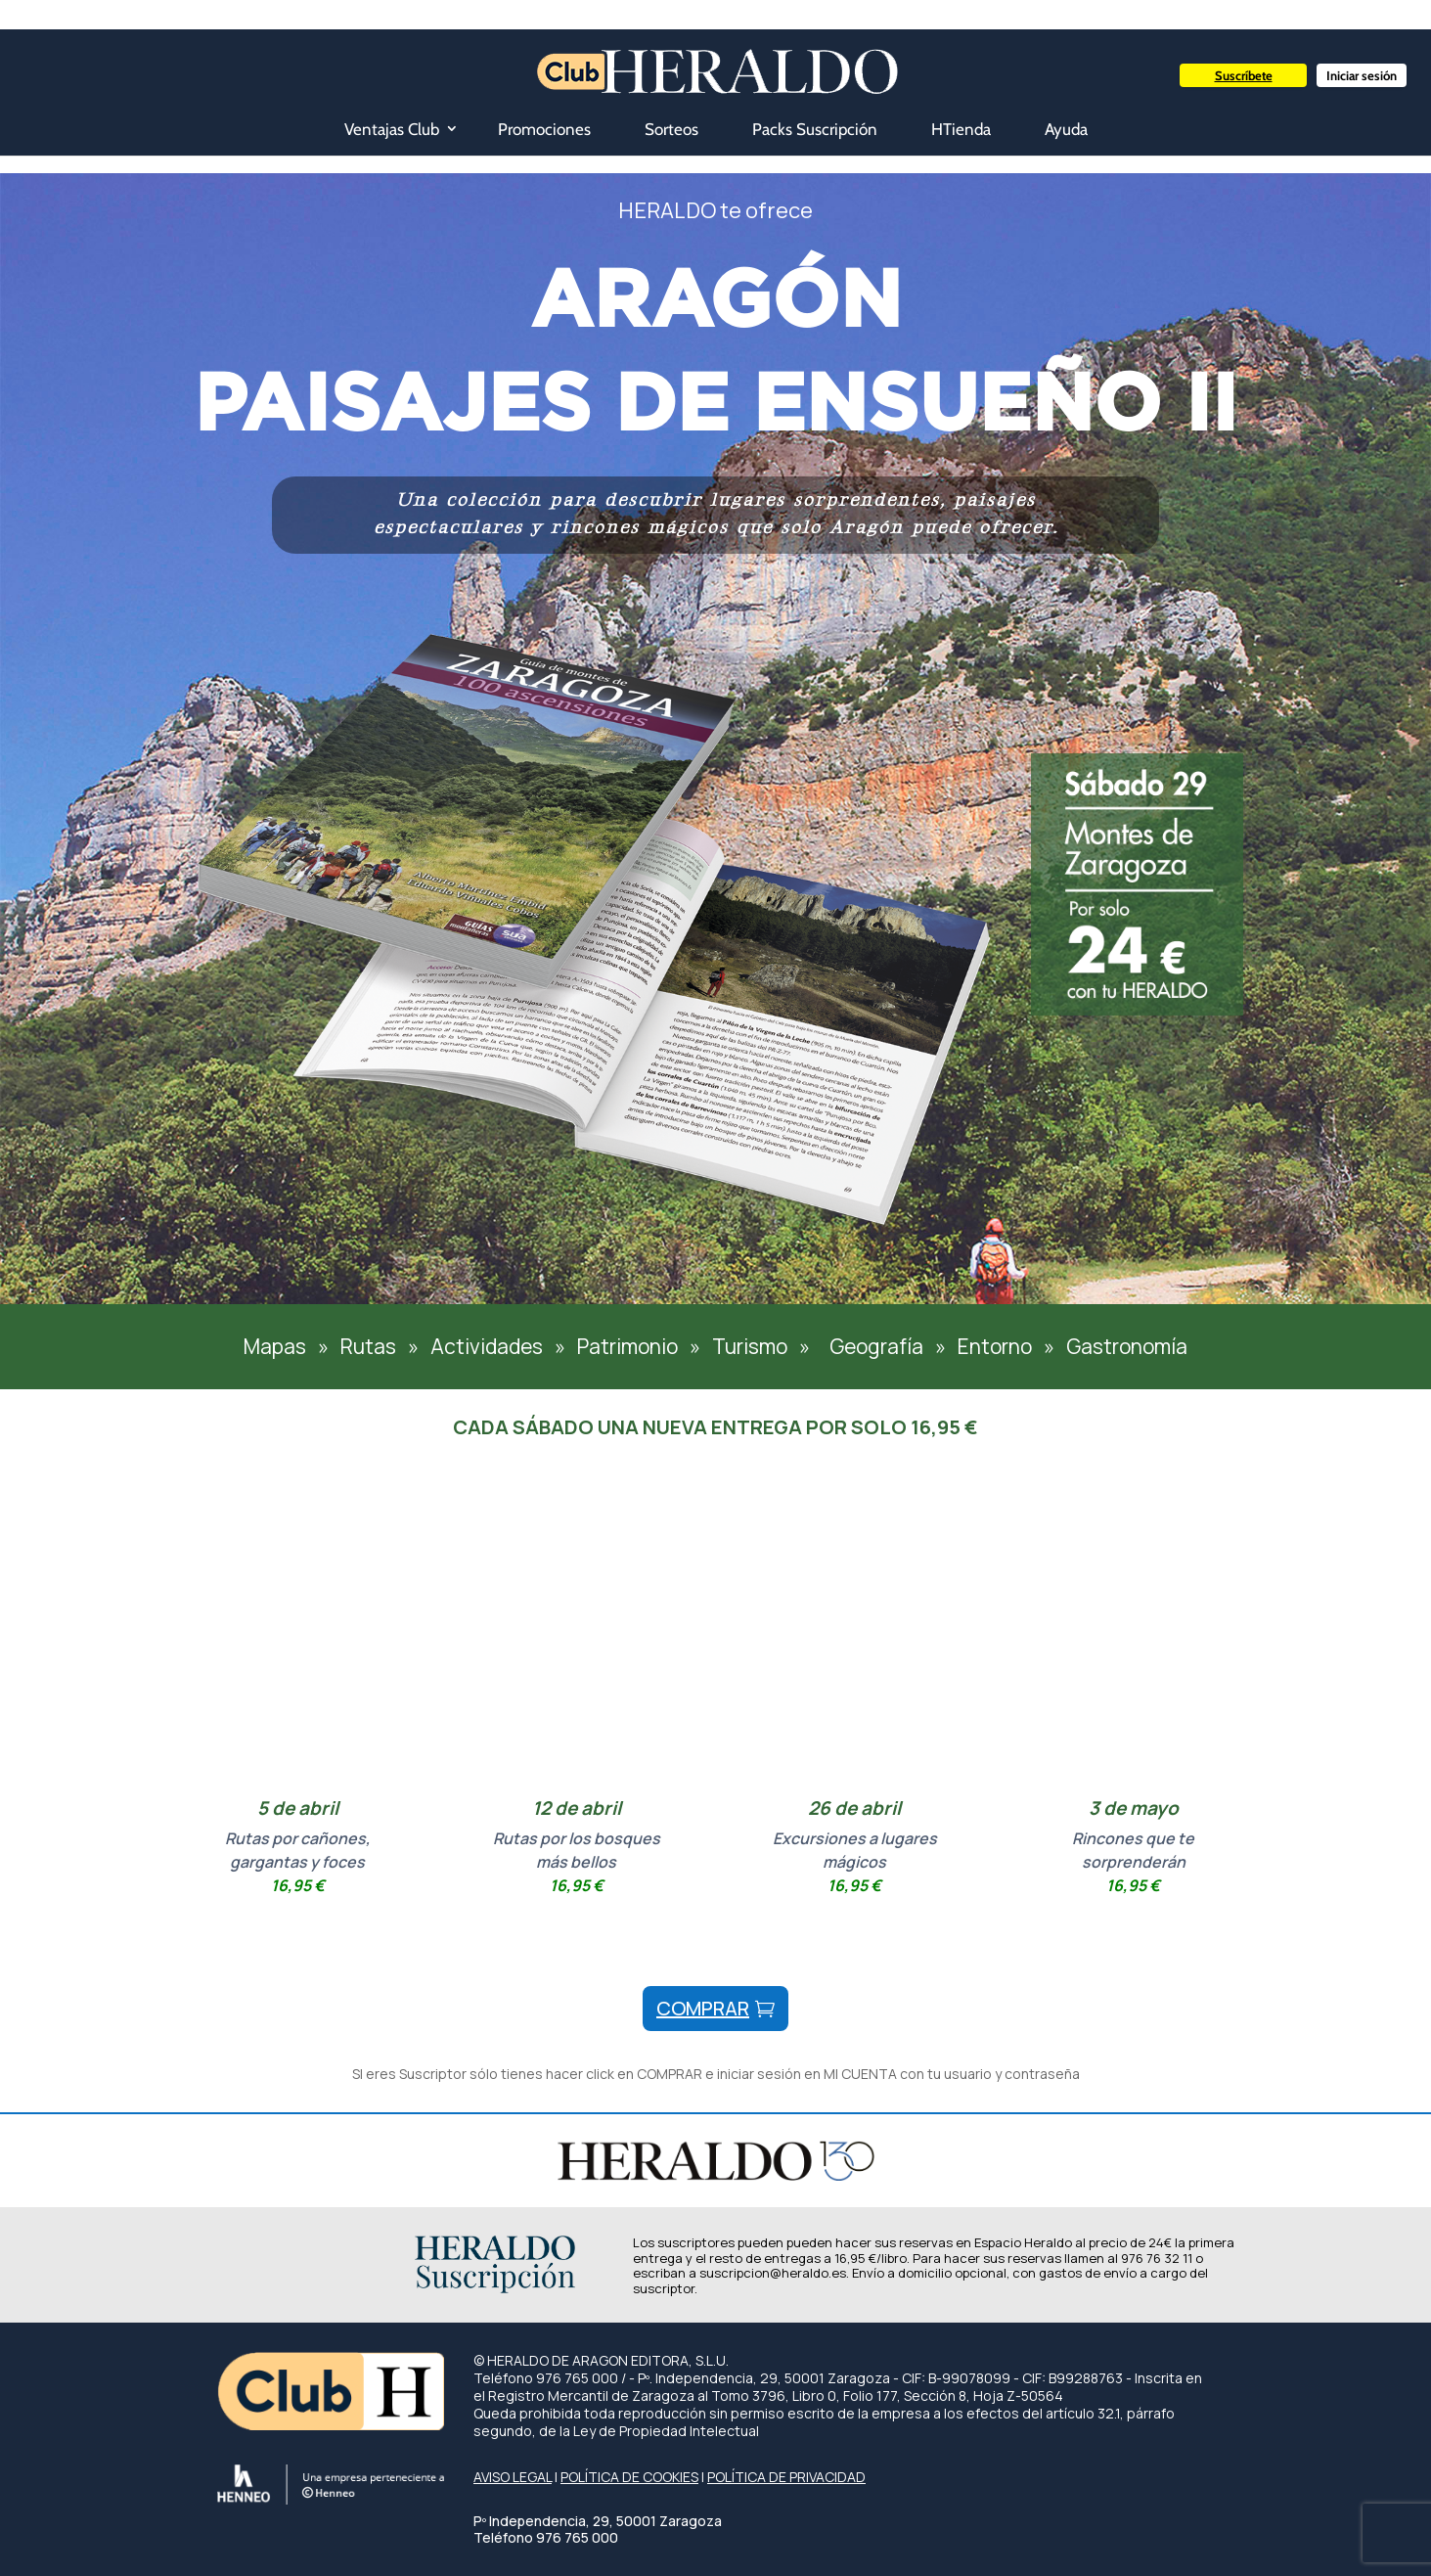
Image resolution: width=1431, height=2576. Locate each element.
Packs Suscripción (814, 129)
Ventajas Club (391, 129)
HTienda (961, 129)
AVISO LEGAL (512, 2476)
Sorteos (671, 129)
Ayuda (1066, 129)
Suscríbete (1244, 75)
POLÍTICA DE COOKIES (629, 2476)
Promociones (544, 129)
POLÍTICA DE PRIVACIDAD (786, 2476)
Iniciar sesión (1361, 75)
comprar (702, 2008)
